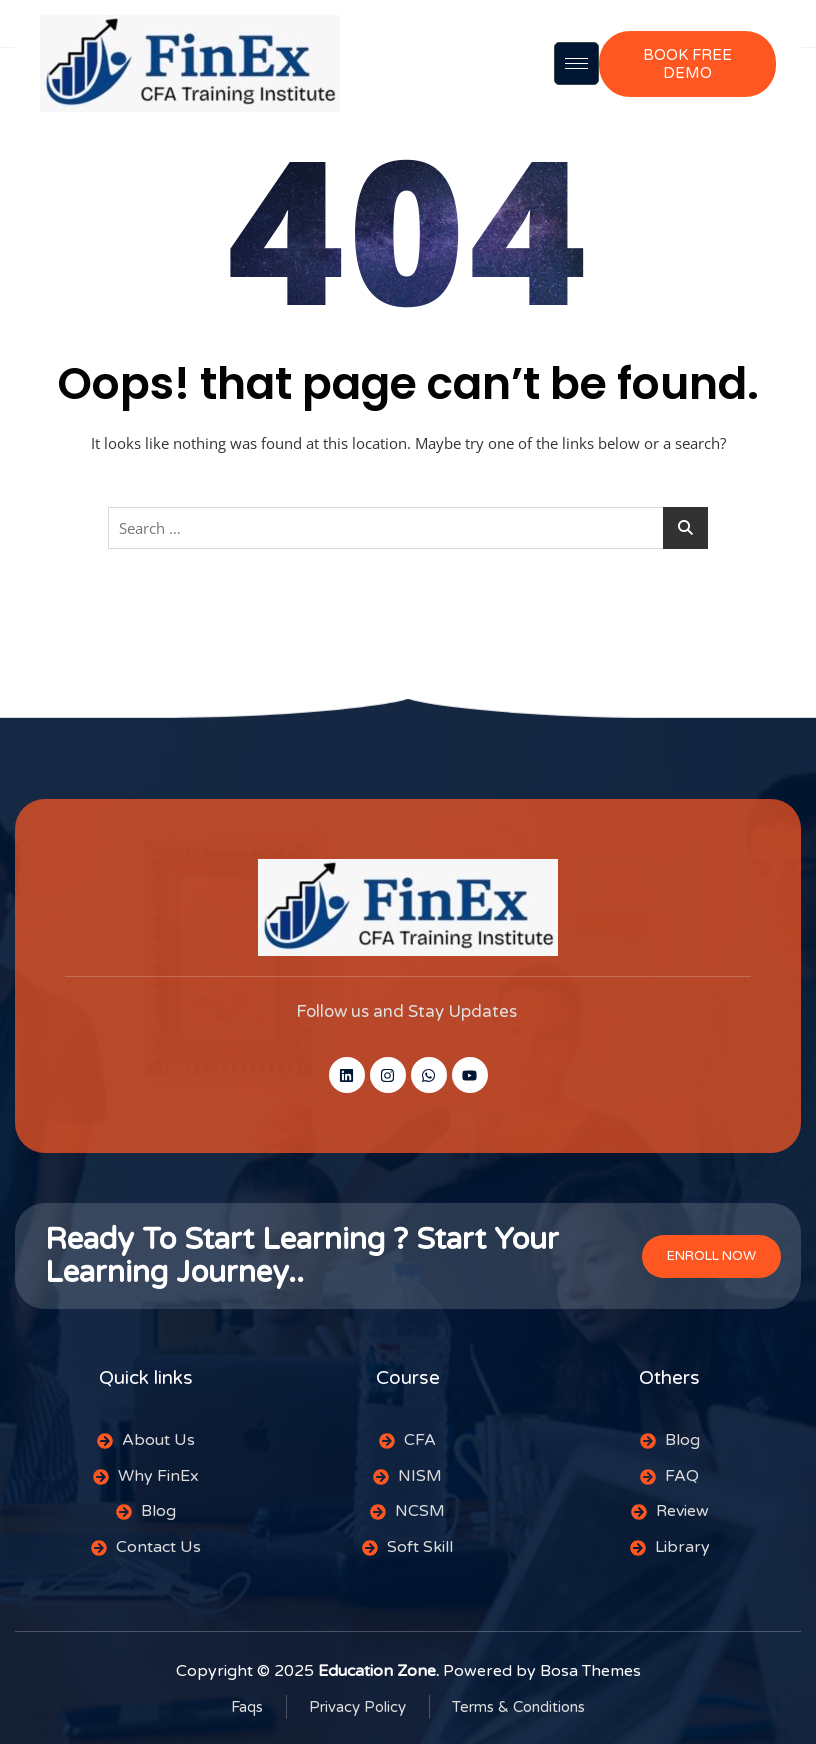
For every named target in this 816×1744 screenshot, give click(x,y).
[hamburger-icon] (576, 63)
